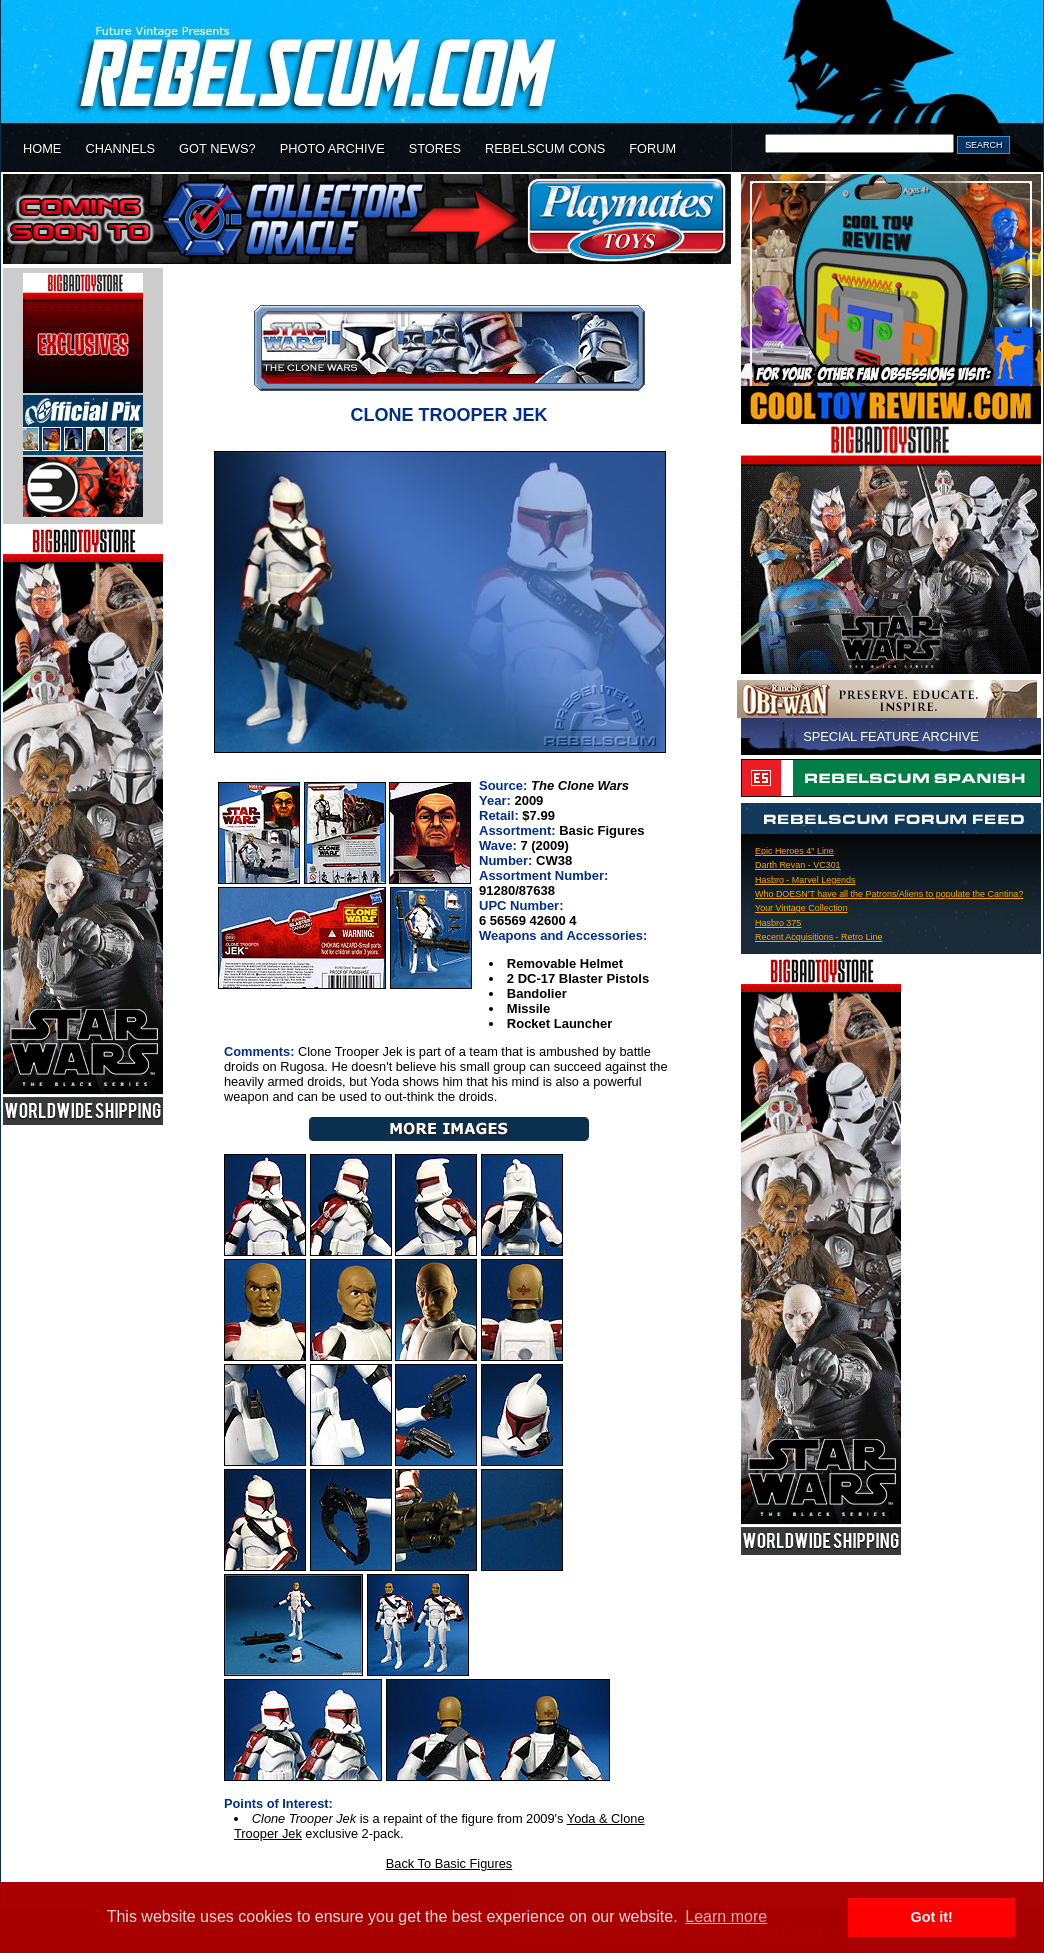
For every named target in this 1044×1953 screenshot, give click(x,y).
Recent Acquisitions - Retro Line (818, 937)
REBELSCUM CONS (545, 148)
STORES (435, 148)
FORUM (652, 148)
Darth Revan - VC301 (798, 865)
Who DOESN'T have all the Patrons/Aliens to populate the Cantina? (889, 894)
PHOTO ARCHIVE (332, 148)
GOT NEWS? (217, 148)
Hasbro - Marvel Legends (805, 880)
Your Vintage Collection (801, 908)
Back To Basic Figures (449, 1863)
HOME (42, 148)
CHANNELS (120, 148)
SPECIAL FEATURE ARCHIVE (891, 736)
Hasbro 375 (778, 923)
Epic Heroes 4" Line (794, 851)
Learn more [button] (726, 1916)
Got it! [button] (932, 1917)
